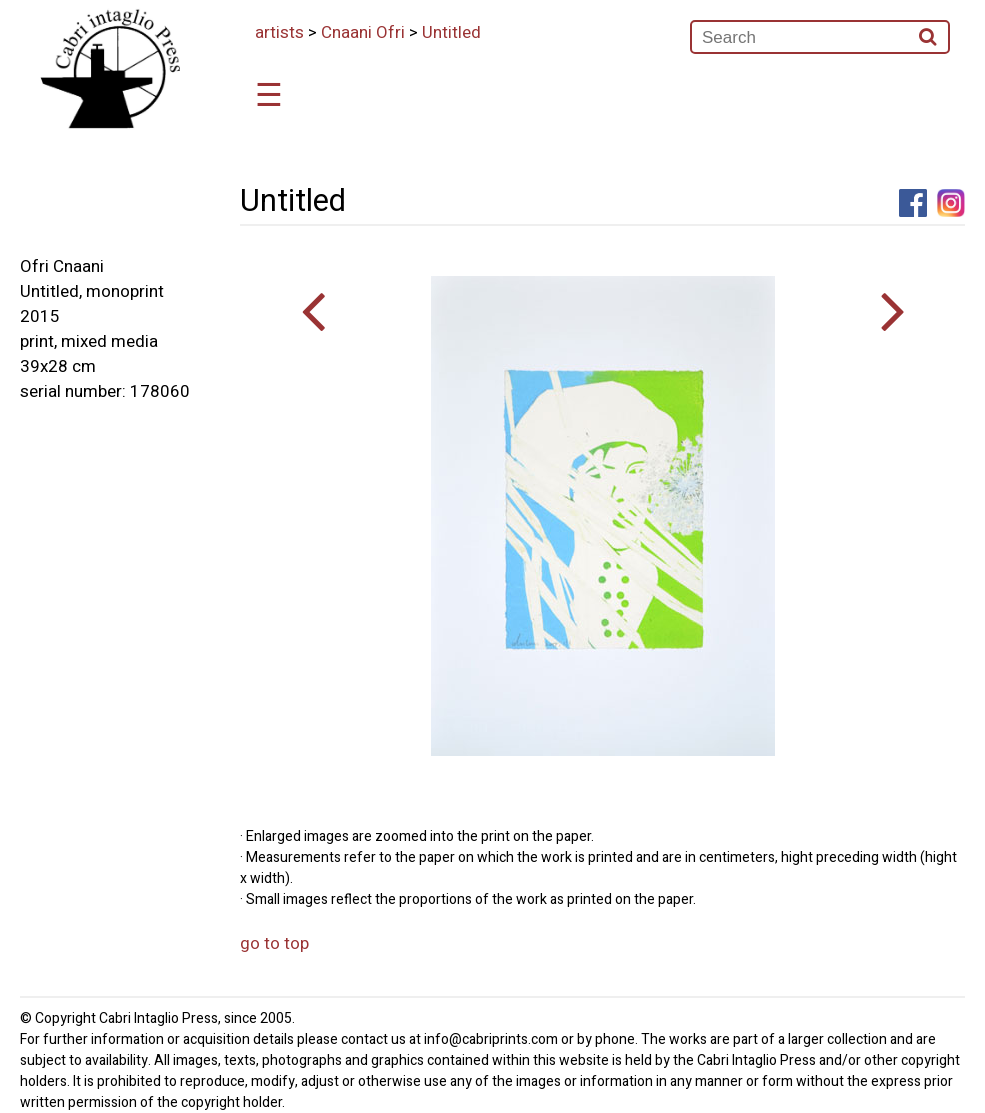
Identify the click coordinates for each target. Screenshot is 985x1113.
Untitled (451, 32)
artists (279, 32)
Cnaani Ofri (363, 32)
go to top (274, 943)
